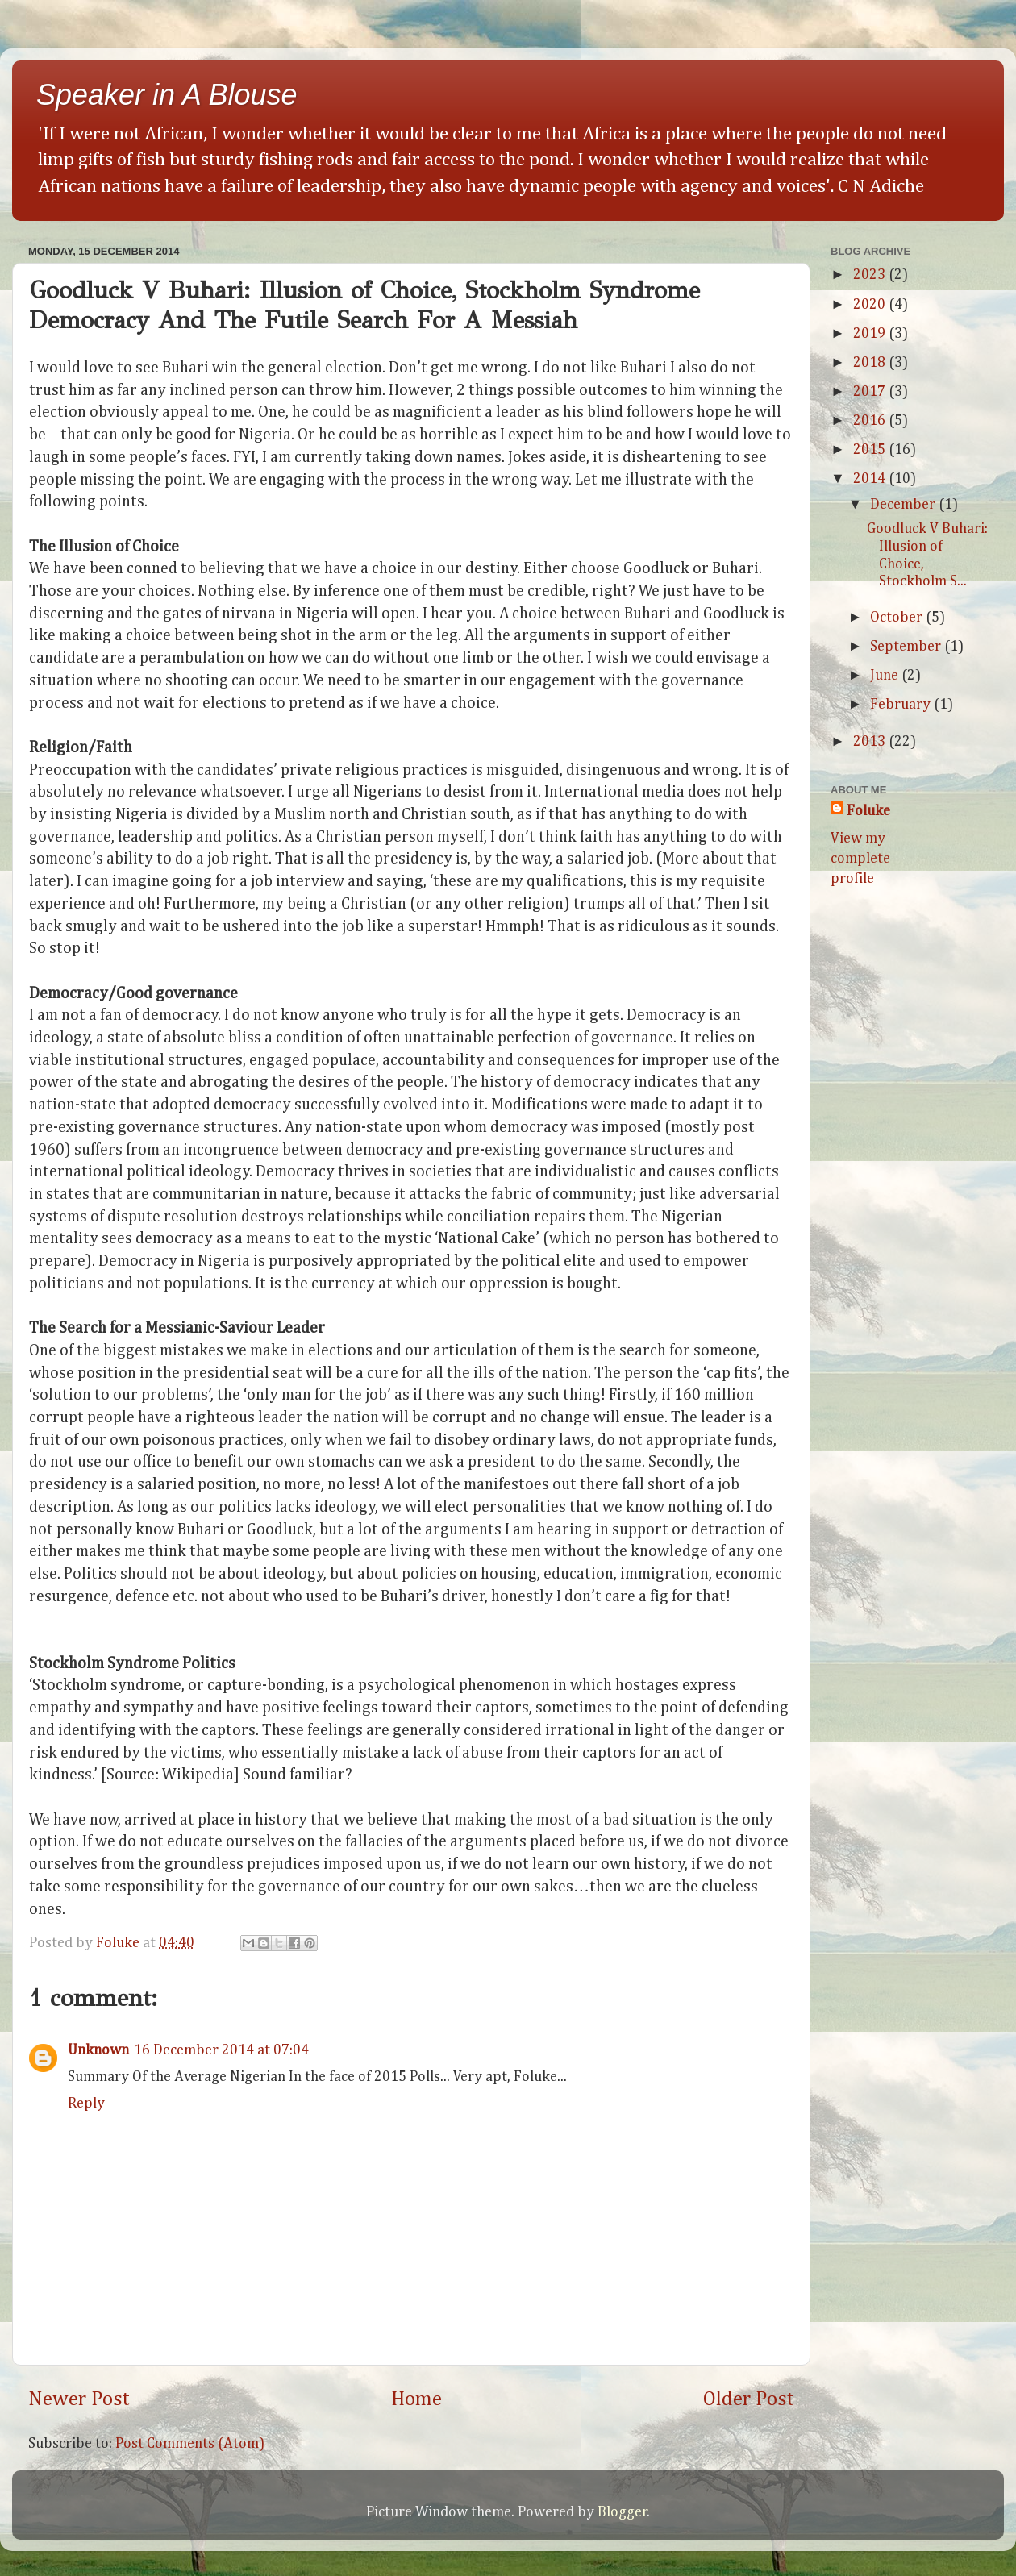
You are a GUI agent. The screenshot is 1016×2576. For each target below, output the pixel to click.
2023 (871, 275)
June (885, 675)
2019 (871, 334)
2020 (871, 305)
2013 (871, 742)
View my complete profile (860, 858)
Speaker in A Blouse (167, 94)
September (907, 646)
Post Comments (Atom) (189, 2444)
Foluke (868, 811)
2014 (871, 479)
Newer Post (79, 2399)
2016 (871, 421)
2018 (871, 363)
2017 (871, 392)
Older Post (748, 2399)
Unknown (98, 2050)
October (898, 617)
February (902, 704)
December (904, 504)
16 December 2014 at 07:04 (221, 2050)
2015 (871, 450)
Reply (86, 2103)
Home (416, 2399)
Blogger (622, 2512)
